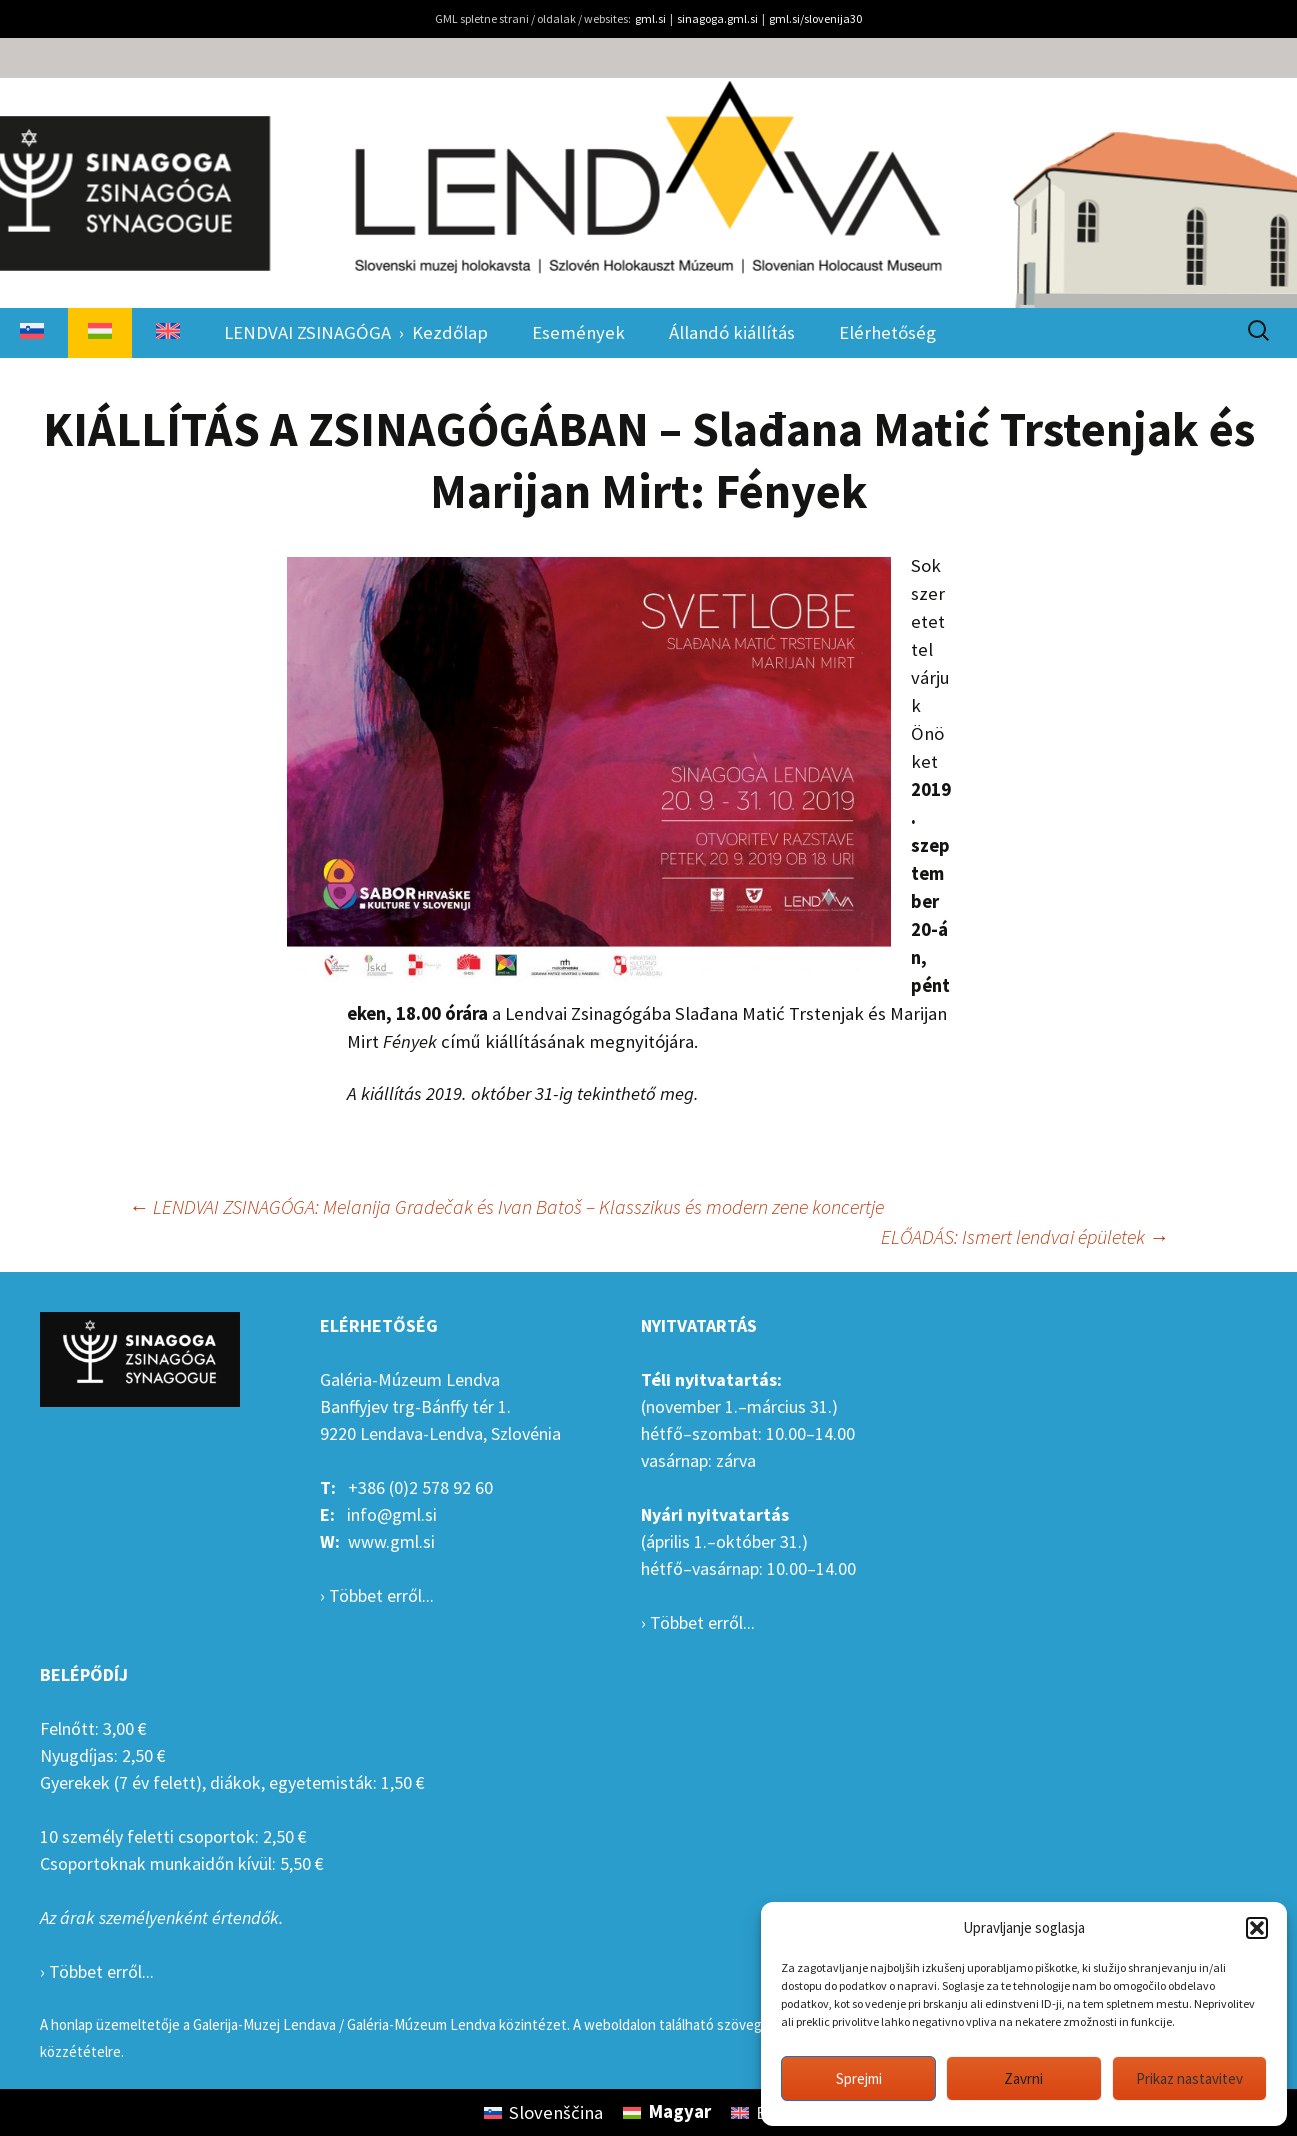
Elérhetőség (887, 332)
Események (578, 332)
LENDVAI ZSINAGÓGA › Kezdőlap (356, 332)
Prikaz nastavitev (1189, 2078)
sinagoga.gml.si (717, 18)
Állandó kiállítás (732, 332)
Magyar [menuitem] (680, 2111)
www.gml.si (391, 1541)
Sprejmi (859, 2078)
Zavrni (1023, 2078)
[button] (1257, 1928)
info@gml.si (392, 1514)
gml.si (650, 18)
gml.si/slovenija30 (815, 18)
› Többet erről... (377, 1595)
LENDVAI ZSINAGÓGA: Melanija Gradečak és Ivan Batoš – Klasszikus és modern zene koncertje (506, 1206)
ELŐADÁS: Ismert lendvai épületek (1025, 1236)
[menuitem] (32, 333)
